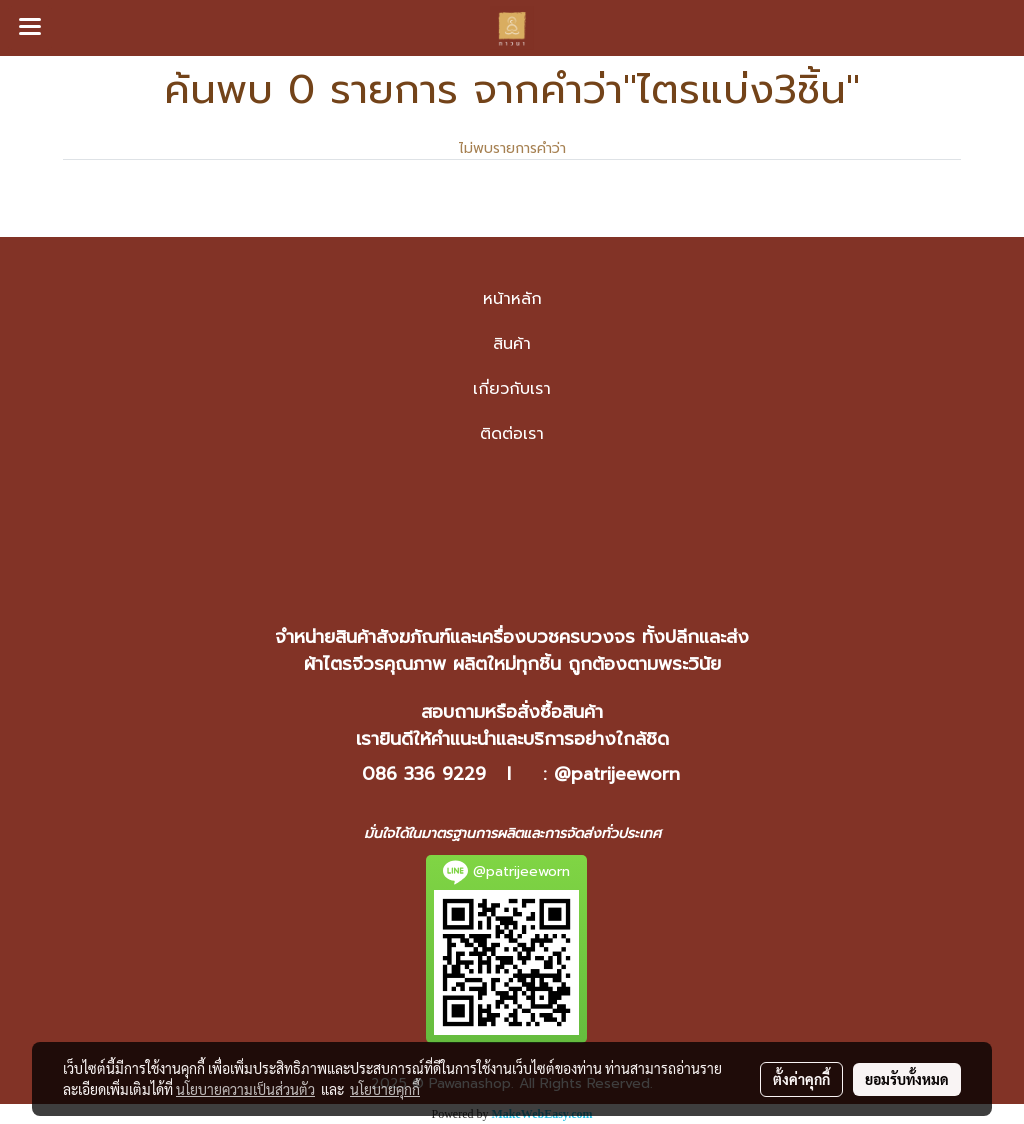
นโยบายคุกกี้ (385, 1089)
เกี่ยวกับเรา (512, 389)
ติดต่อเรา (512, 434)
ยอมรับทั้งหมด (907, 1079)
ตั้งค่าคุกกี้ (801, 1079)
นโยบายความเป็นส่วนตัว (245, 1089)
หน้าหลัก (512, 299)
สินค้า (512, 344)
